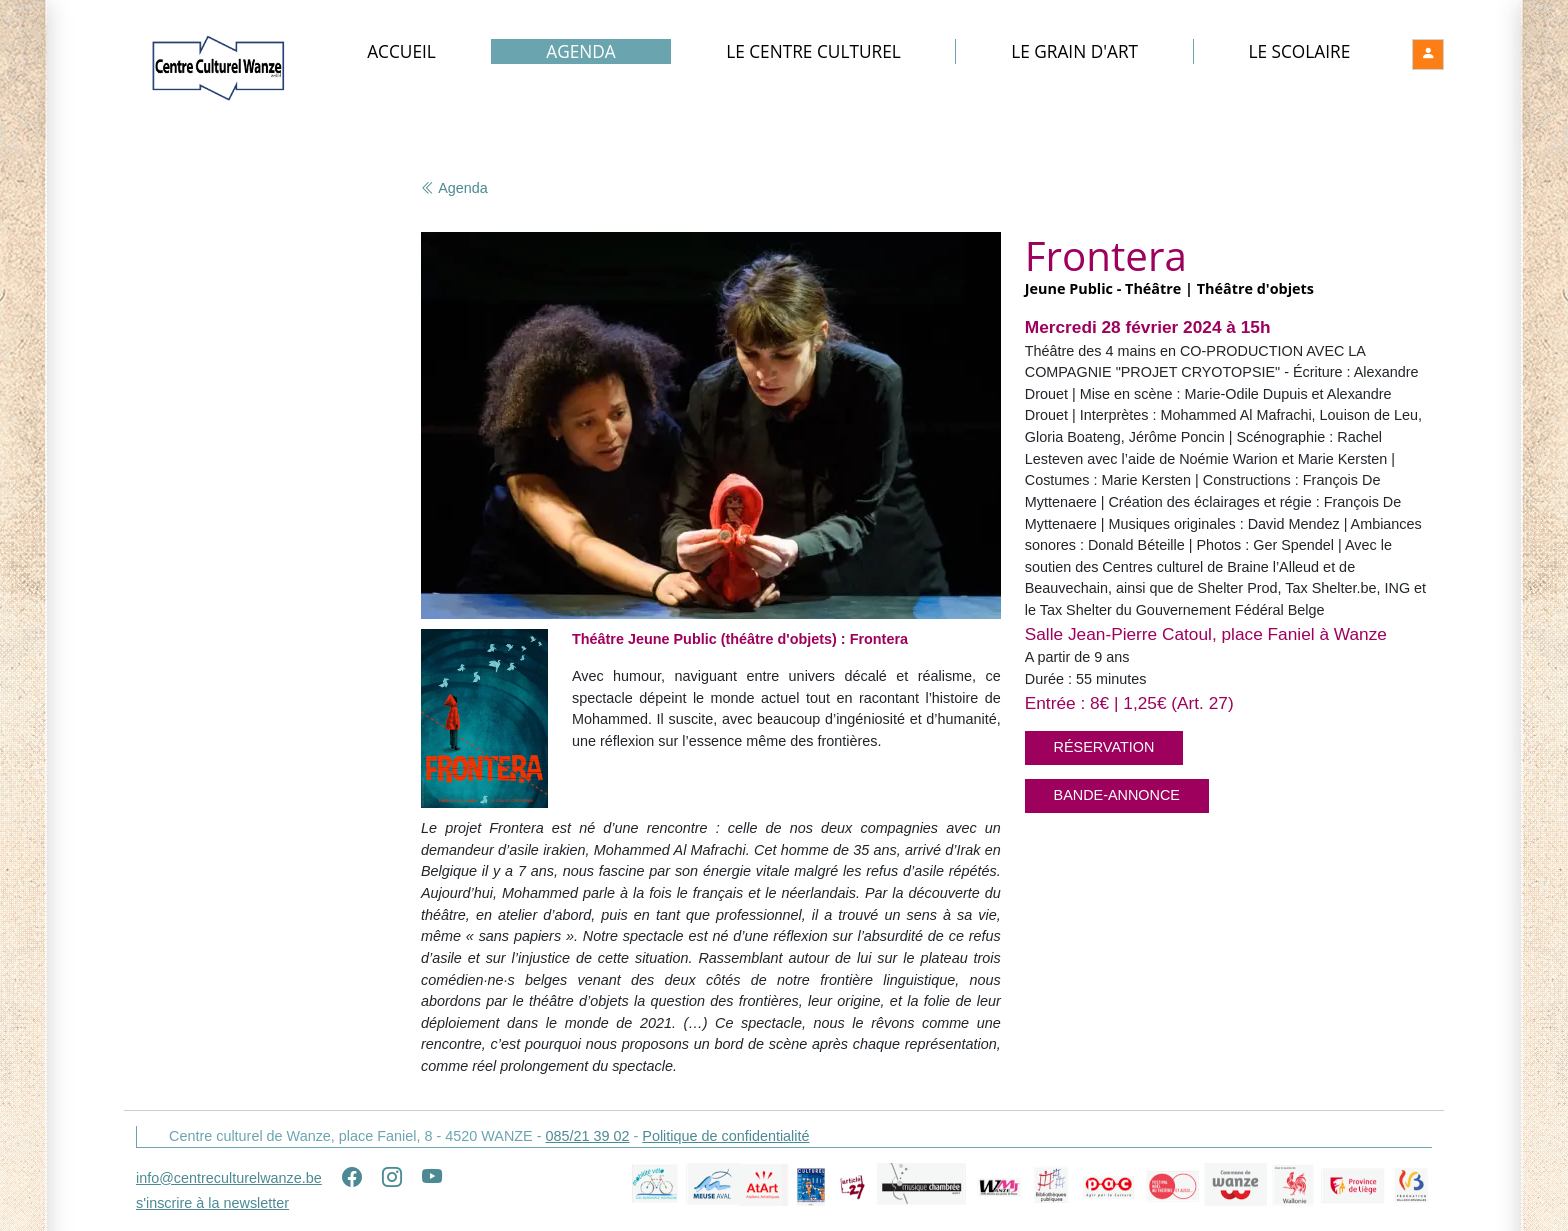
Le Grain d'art (1074, 51)
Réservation (1104, 747)
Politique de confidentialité (725, 1136)
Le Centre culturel (813, 51)
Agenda (581, 51)
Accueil (401, 51)
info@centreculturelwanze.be (229, 1178)
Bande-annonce (1117, 795)
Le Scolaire (1299, 51)
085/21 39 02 (587, 1136)
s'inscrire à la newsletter (212, 1203)
